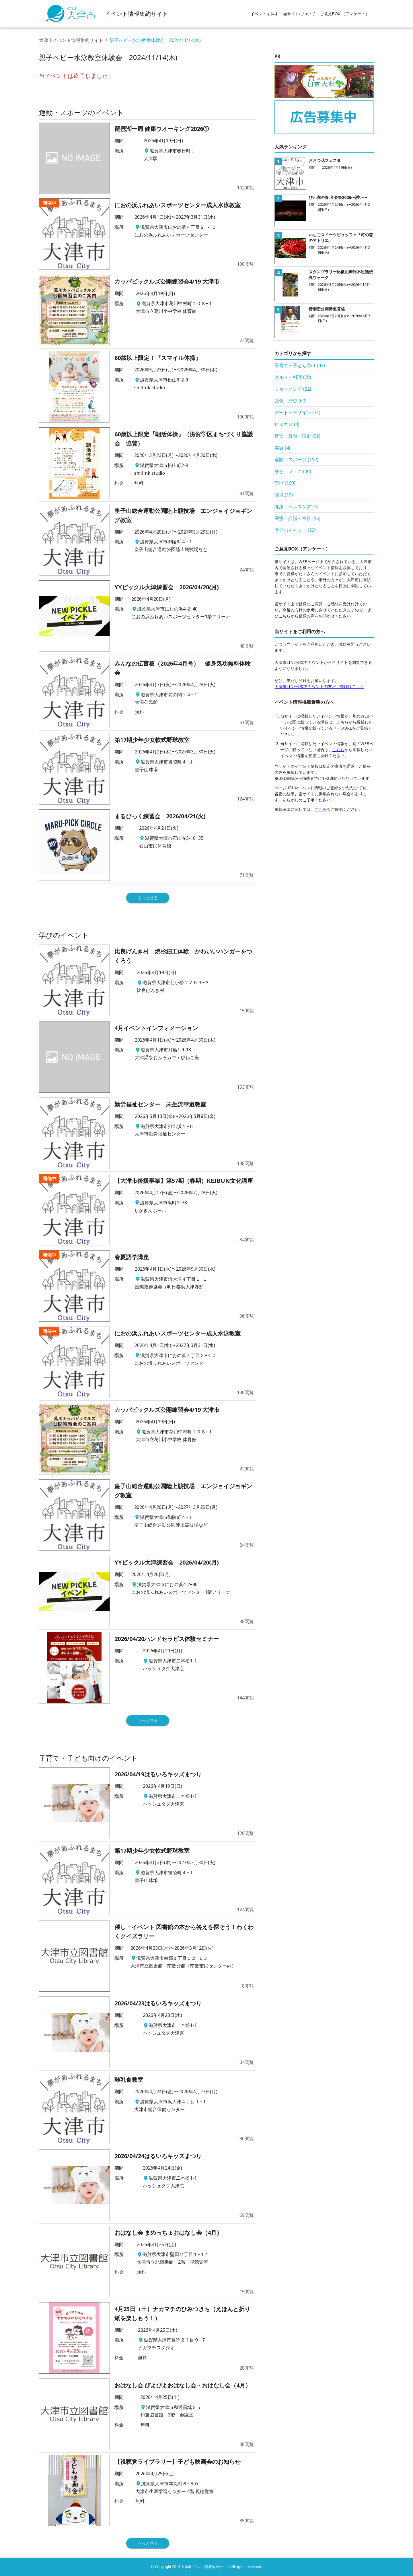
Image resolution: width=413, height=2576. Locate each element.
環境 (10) (283, 495)
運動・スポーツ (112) (296, 459)
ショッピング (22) (292, 389)
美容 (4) (282, 448)
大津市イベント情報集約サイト (71, 40)
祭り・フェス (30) (292, 471)
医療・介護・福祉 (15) (297, 518)
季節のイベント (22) (295, 530)
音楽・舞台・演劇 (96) (297, 436)
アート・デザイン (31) (297, 412)
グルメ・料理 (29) (292, 377)
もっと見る (148, 897)
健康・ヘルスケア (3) (296, 506)
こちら (284, 616)
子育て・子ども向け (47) (299, 365)
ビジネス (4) (286, 424)
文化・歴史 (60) (290, 401)
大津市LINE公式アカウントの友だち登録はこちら (319, 686)
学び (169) (284, 483)
